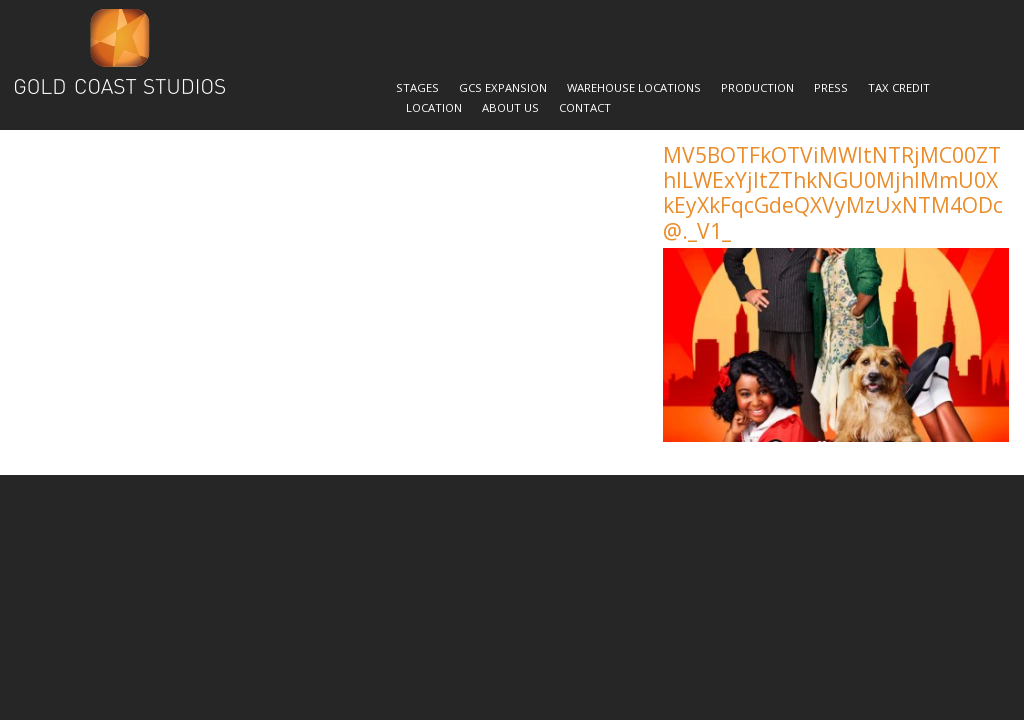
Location (434, 107)
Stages (417, 87)
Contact (585, 107)
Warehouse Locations (634, 87)
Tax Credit (899, 87)
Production (757, 87)
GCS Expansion (503, 87)
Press (831, 87)
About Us (510, 107)
